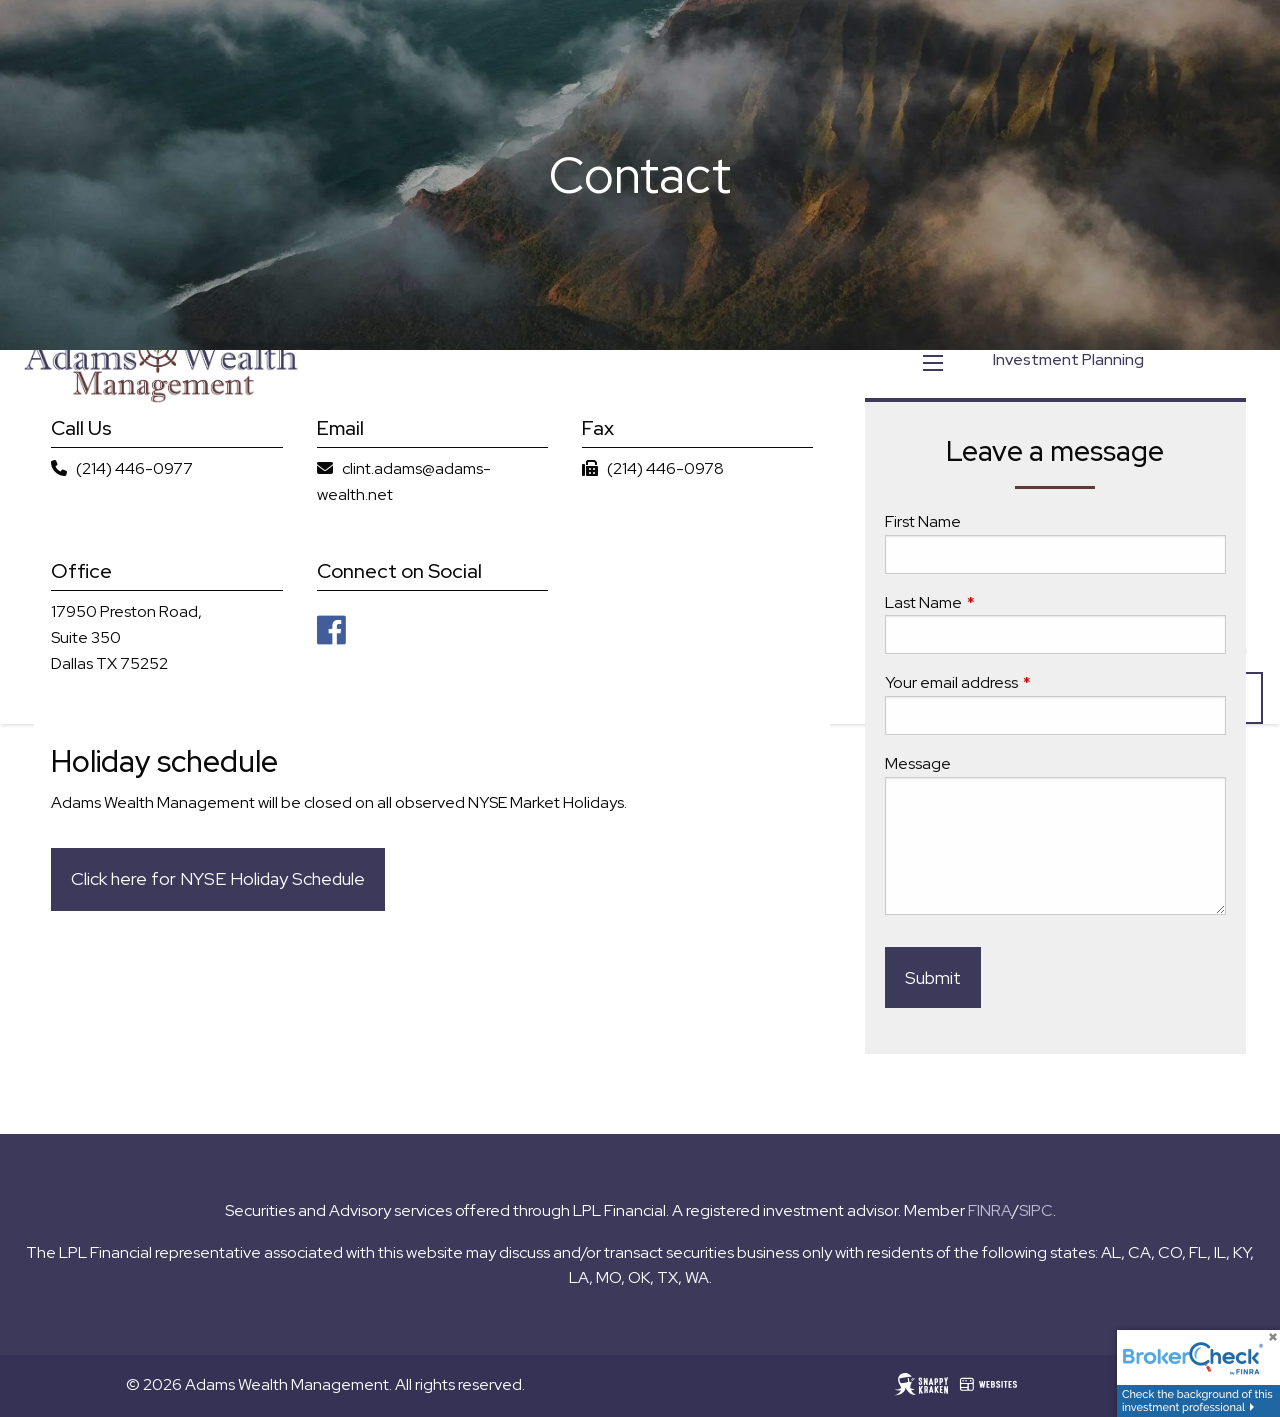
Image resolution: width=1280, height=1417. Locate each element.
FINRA (990, 1210)
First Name (923, 522)
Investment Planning (1068, 359)
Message (918, 763)
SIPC (1036, 1210)
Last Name (997, 602)
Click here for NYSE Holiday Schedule (218, 879)
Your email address (1025, 683)
